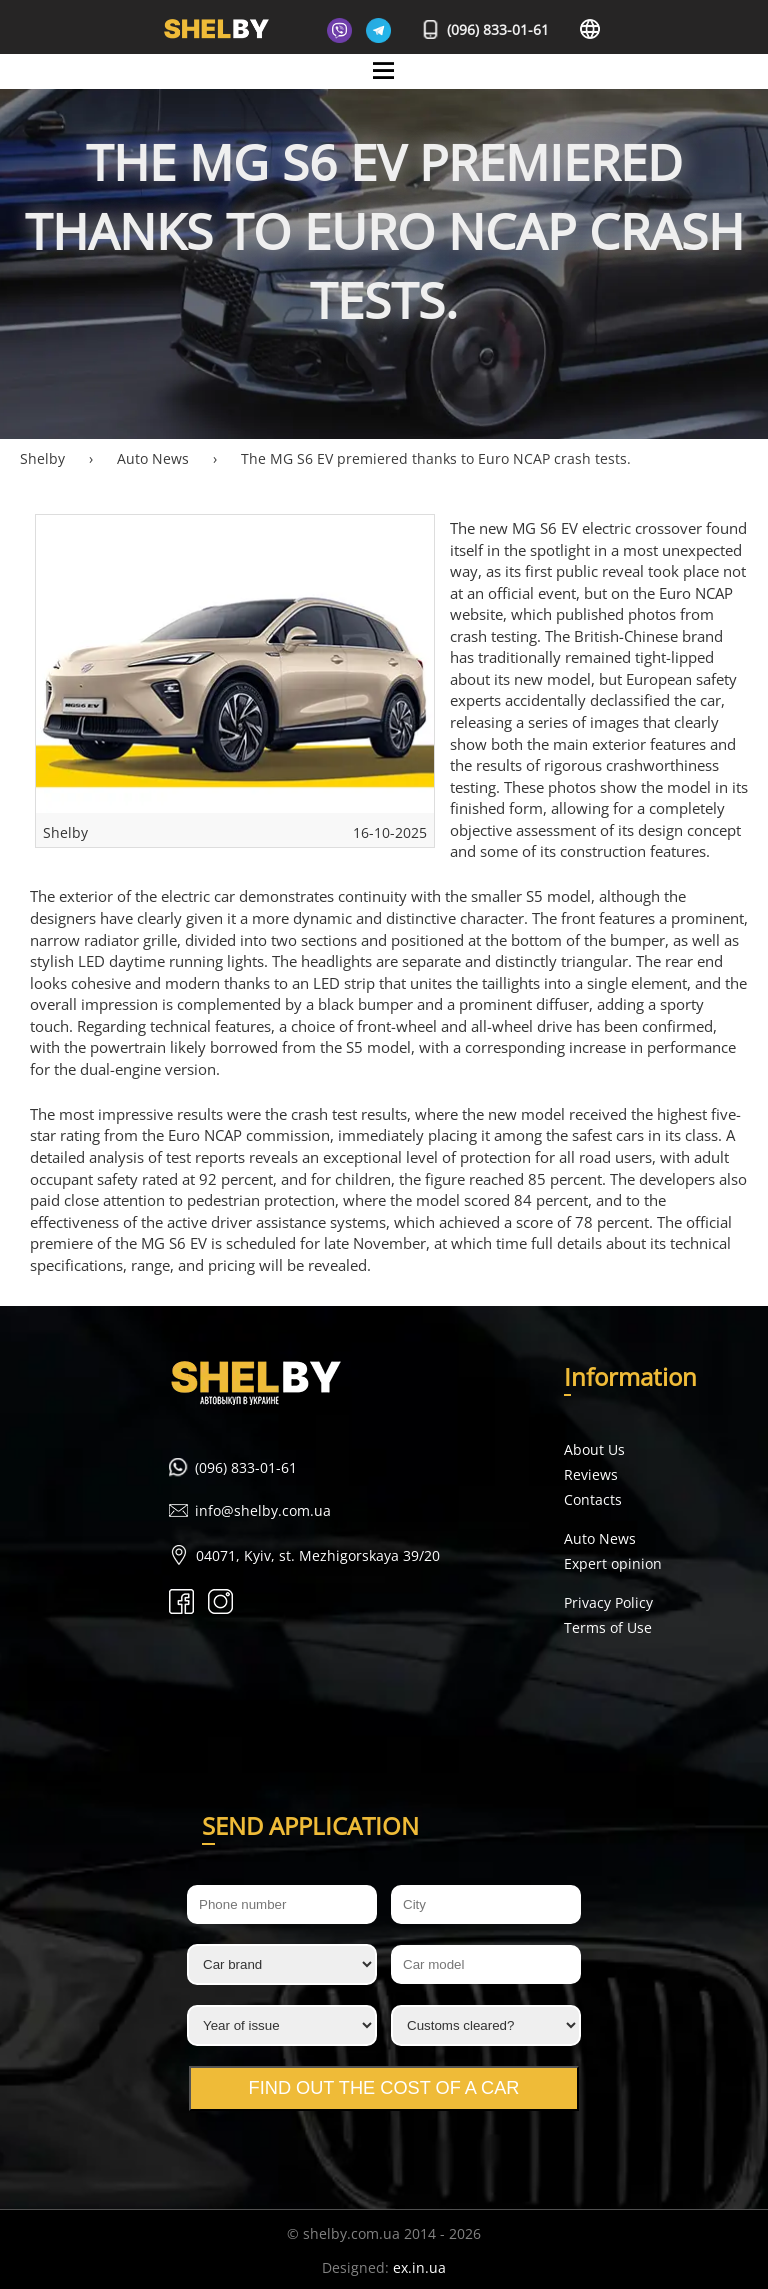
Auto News (600, 1538)
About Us (594, 1449)
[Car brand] (282, 1964)
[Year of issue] (282, 2025)
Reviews (591, 1474)
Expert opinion (613, 1563)
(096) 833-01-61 (486, 29)
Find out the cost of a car (384, 2088)
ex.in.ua (419, 2267)
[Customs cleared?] (486, 2025)
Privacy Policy (608, 1602)
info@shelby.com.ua (263, 1510)
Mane (384, 88)
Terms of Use (608, 1627)
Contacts (593, 1499)
